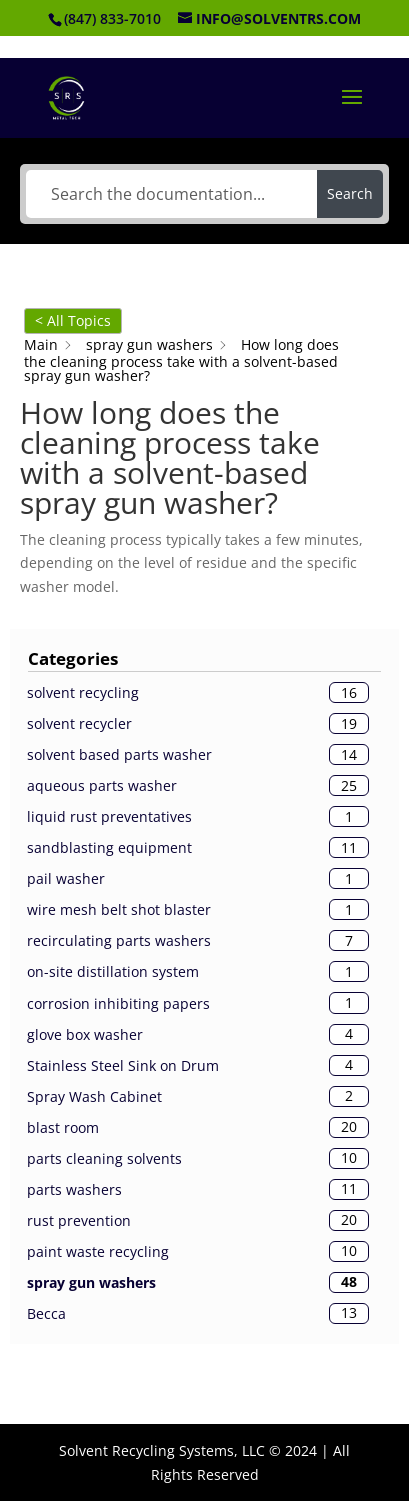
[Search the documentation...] (171, 194)
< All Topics (73, 320)
